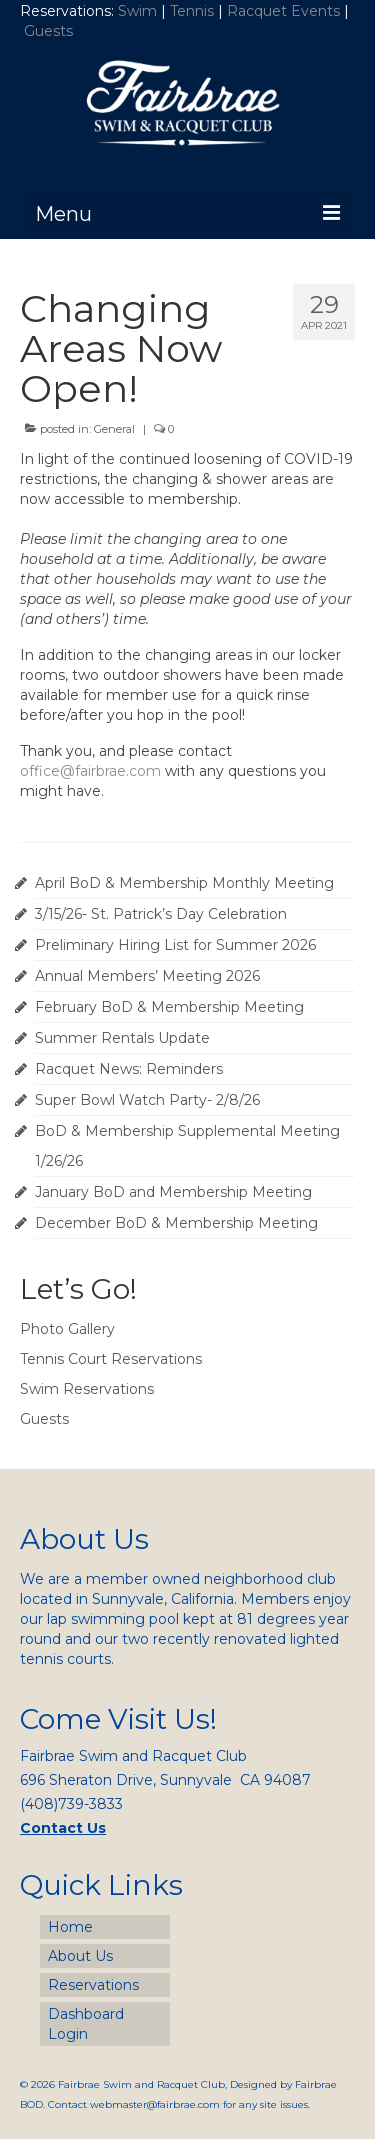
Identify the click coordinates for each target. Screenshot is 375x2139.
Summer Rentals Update (122, 1038)
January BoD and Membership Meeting (173, 1192)
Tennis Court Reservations (111, 1359)
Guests (50, 31)
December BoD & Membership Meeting (176, 1223)
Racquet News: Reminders (129, 1069)
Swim (139, 11)
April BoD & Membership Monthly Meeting (184, 883)
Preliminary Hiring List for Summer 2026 (175, 945)
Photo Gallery (67, 1329)
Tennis (192, 11)
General (114, 429)
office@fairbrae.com (90, 771)
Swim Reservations (87, 1389)
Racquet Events (283, 11)
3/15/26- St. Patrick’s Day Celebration (161, 914)
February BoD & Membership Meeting (169, 1007)
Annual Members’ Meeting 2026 (147, 976)
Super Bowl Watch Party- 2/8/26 (147, 1100)
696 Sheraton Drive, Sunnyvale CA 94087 (165, 1780)
